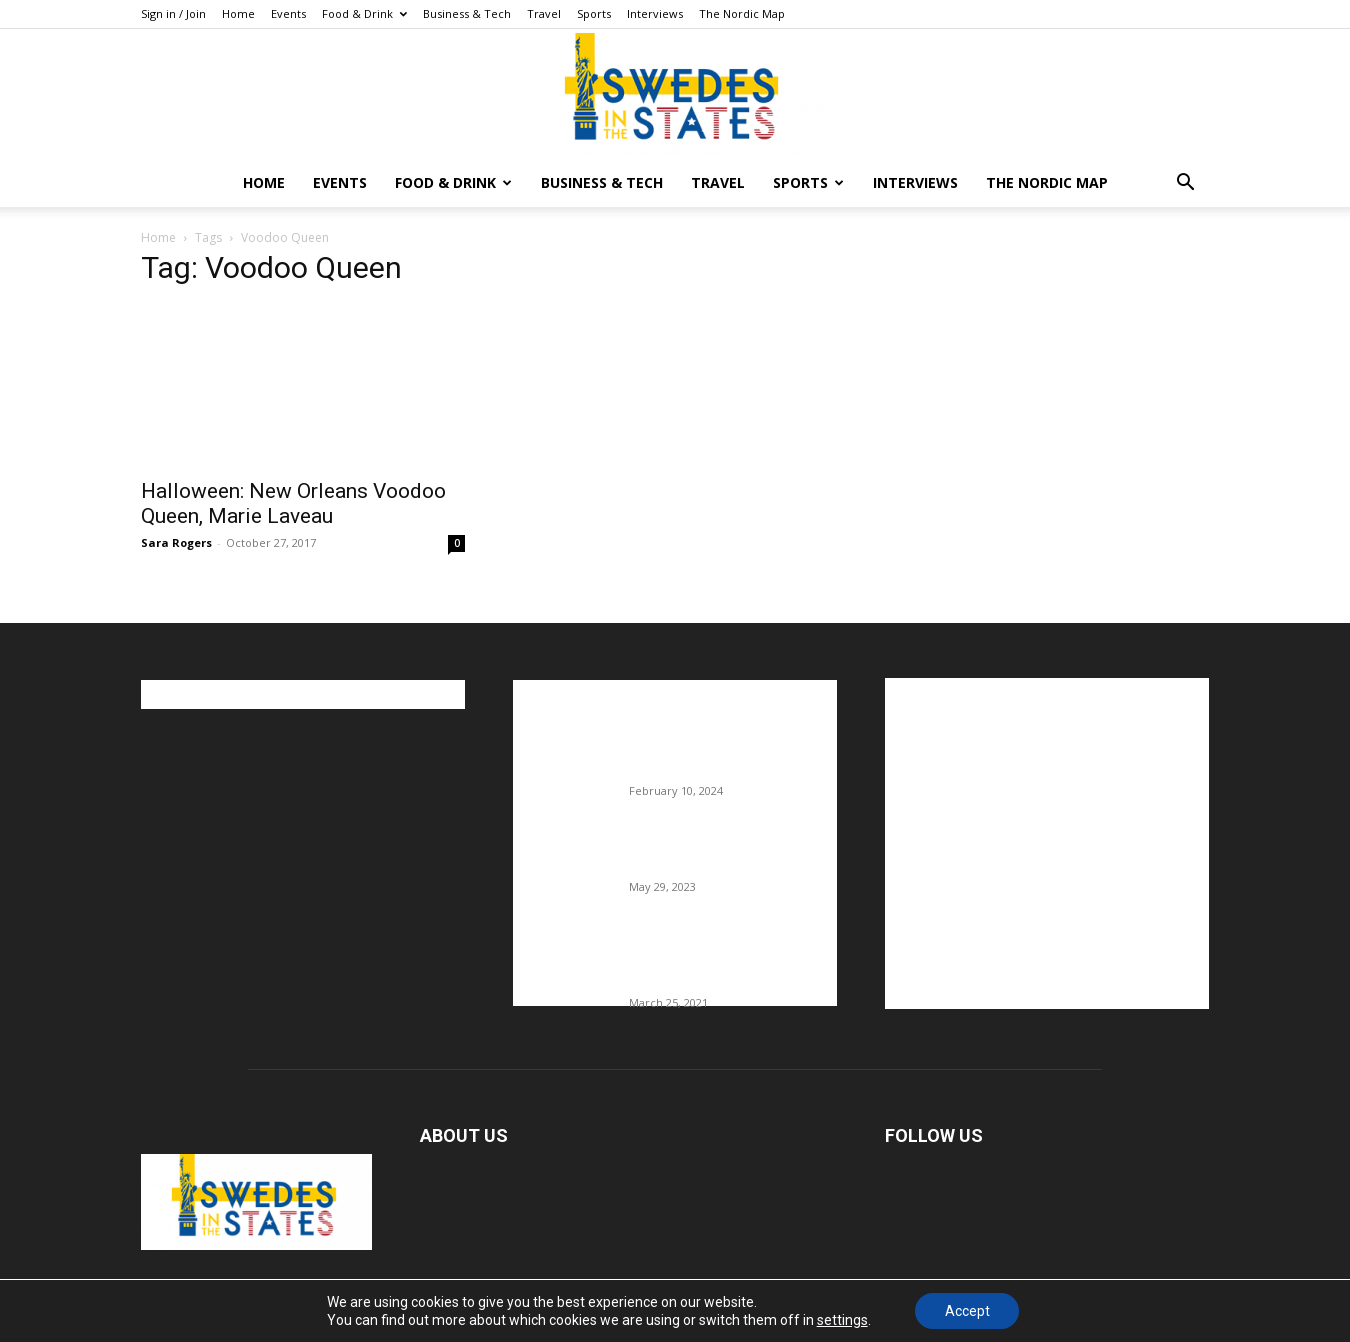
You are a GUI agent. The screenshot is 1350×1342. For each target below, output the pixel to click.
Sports (594, 13)
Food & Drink (364, 13)
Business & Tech (467, 13)
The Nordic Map (742, 13)
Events (288, 13)
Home (238, 13)
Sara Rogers (176, 542)
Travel (544, 13)
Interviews (655, 13)
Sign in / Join (173, 13)
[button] (1185, 184)
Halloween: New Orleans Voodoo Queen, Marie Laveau (293, 503)
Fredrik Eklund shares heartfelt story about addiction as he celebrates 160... (725, 961)
